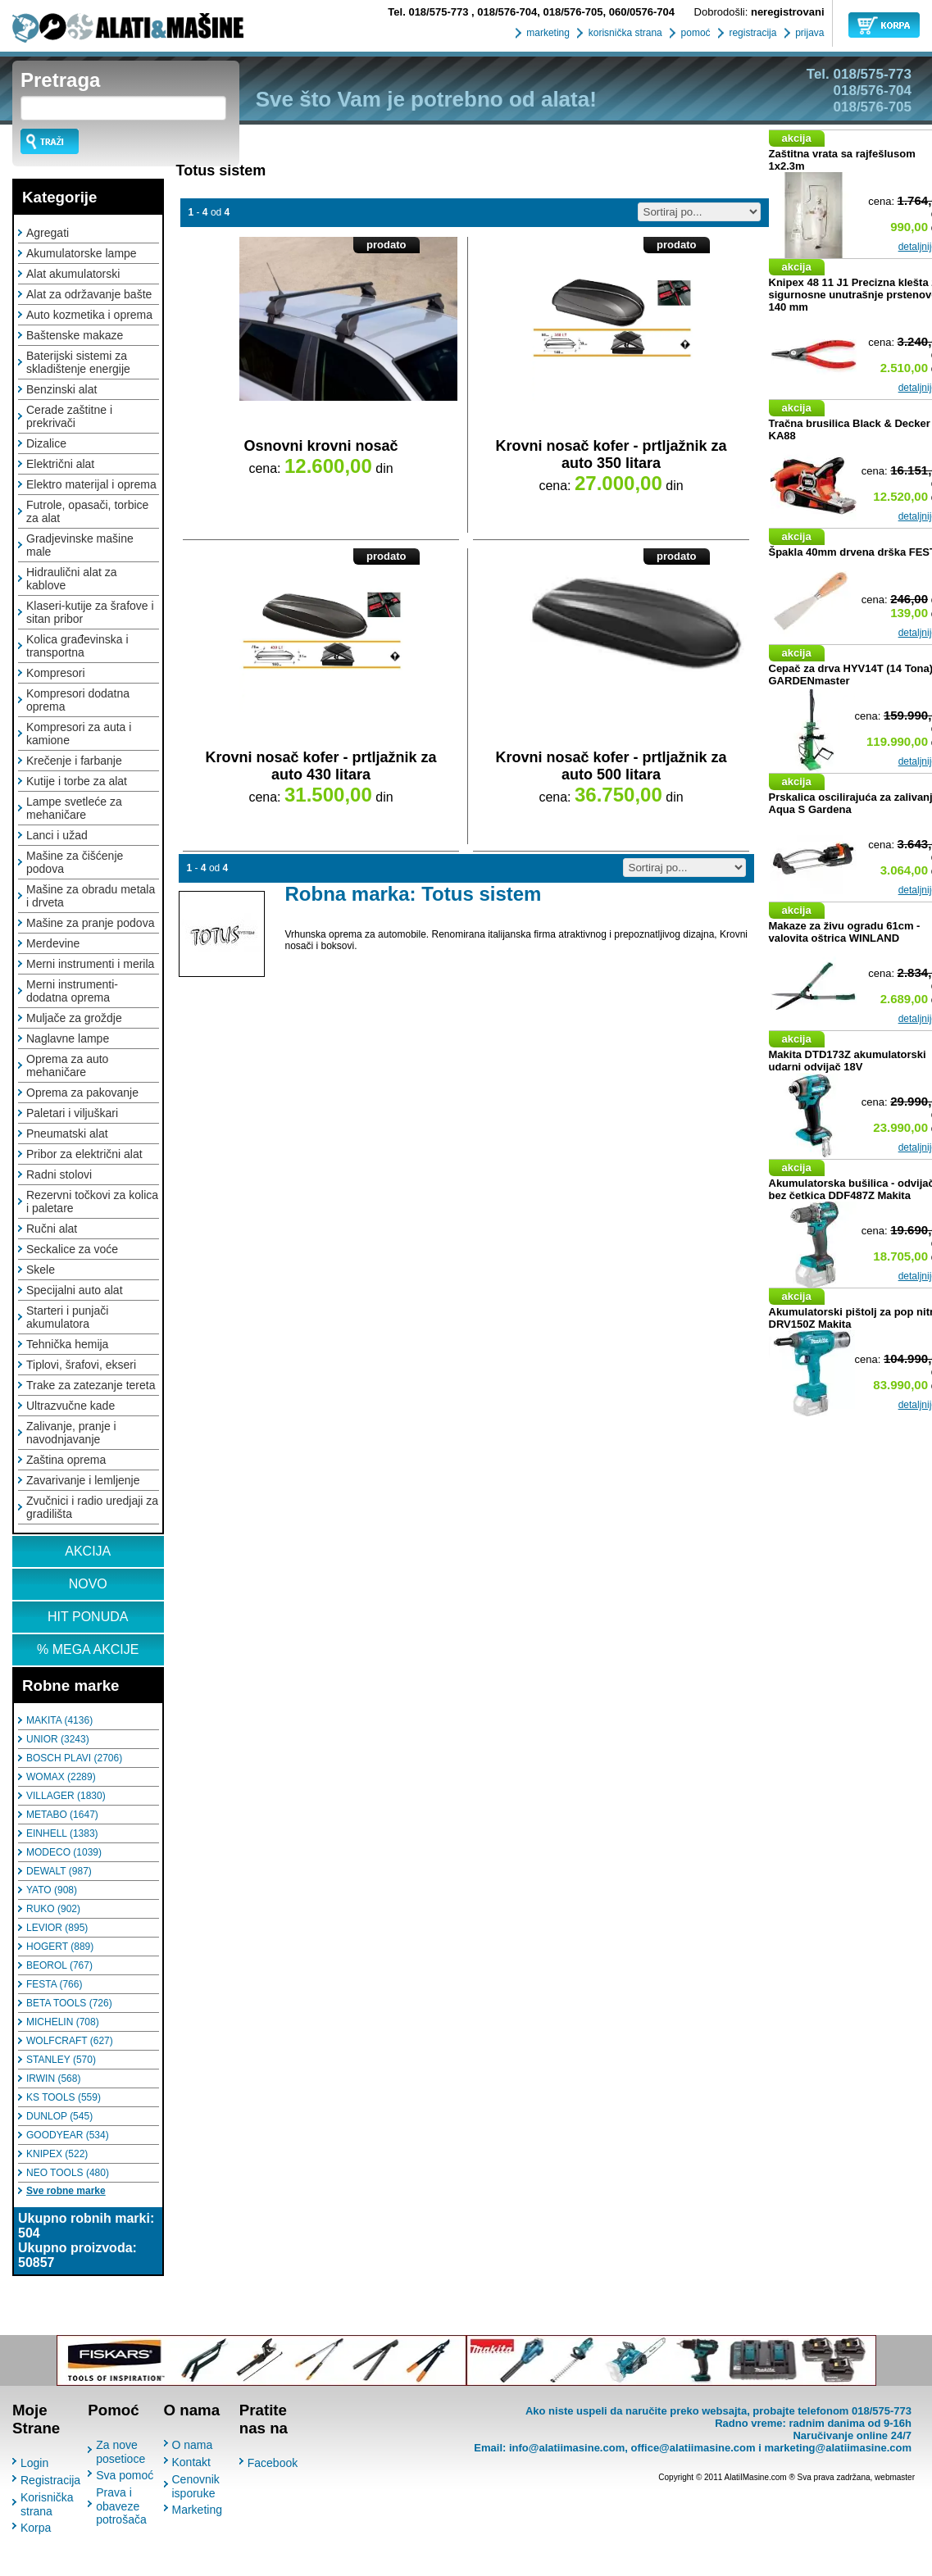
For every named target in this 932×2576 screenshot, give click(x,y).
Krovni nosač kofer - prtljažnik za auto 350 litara (610, 454)
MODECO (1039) (64, 1852)
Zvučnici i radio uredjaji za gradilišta (92, 1507)
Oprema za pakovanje (82, 1092)
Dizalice (46, 443)
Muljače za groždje (74, 1017)
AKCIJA (88, 1551)
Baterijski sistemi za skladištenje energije (78, 362)
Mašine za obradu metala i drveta (90, 896)
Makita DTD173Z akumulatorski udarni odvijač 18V (847, 1060)
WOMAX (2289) (61, 1777)
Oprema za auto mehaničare (67, 1065)
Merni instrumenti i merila (90, 963)
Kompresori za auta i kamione (78, 733)
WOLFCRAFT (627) (69, 2041)
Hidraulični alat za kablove (71, 579)
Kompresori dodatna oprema (78, 700)
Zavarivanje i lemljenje (83, 1480)
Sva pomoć (124, 2475)
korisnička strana (623, 33)
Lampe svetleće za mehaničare (74, 808)
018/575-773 (429, 12)
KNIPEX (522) (57, 2154)
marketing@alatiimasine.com (838, 2448)
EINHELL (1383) (62, 1833)
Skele (40, 1269)
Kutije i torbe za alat (76, 781)
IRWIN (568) (53, 2078)
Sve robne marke (66, 2191)
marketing (547, 33)
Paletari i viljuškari (72, 1113)
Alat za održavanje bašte (89, 294)
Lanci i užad (57, 835)
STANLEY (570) (61, 2059)
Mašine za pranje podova (90, 922)
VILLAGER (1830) (66, 1795)
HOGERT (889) (59, 1946)
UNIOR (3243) (57, 1739)
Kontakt (191, 2462)
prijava (809, 33)
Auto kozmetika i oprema (89, 314)
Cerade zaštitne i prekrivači (69, 416)
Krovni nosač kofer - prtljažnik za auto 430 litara (320, 766)
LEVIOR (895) (57, 1927)
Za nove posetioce (120, 2451)
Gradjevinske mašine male (80, 545)
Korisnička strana (47, 2504)
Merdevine (53, 943)
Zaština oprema (66, 1459)
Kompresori (55, 672)
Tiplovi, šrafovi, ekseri (81, 1364)
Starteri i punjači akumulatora (67, 1317)
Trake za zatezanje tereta (90, 1385)
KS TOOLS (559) (63, 2097)
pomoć (694, 33)
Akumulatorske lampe (81, 253)
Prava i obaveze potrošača (121, 2506)
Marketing (197, 2509)
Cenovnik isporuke (196, 2486)
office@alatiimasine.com (692, 2448)
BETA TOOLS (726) (69, 2003)
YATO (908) (51, 1890)
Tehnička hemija (67, 1344)
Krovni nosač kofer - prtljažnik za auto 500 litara (610, 766)
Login (34, 2462)
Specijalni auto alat (74, 1290)
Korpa (35, 2527)
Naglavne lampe (67, 1038)
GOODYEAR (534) (67, 2135)
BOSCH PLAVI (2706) (74, 1758)
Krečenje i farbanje (74, 760)
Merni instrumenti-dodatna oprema (72, 991)
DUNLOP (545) (59, 2116)
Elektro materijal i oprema (91, 484)
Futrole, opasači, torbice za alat (87, 511)
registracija (751, 33)
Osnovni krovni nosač (320, 446)
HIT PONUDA (88, 1617)
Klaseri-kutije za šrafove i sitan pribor (90, 612)
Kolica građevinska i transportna (77, 646)
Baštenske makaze (74, 335)
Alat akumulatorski (73, 273)
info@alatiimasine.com (567, 2448)
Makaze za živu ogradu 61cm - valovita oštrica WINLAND (845, 932)
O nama (192, 2444)
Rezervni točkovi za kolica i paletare (92, 1201)
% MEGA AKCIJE (88, 1649)
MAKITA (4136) (59, 1720)
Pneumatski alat (67, 1133)
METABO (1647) (62, 1814)
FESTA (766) (54, 1984)
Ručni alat (51, 1228)
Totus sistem (221, 170)
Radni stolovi (59, 1174)
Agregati (47, 232)
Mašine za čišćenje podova (74, 862)
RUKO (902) (53, 1909)
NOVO (88, 1584)
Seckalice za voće (72, 1249)
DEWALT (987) (59, 1871)
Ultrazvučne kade (70, 1405)
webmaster (895, 2477)
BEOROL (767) (59, 1965)
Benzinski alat (61, 389)
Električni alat (60, 463)
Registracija (50, 2480)
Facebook (273, 2462)
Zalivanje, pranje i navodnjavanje (71, 1433)
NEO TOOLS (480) (67, 2172)
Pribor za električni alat (84, 1154)
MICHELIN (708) (62, 2022)
